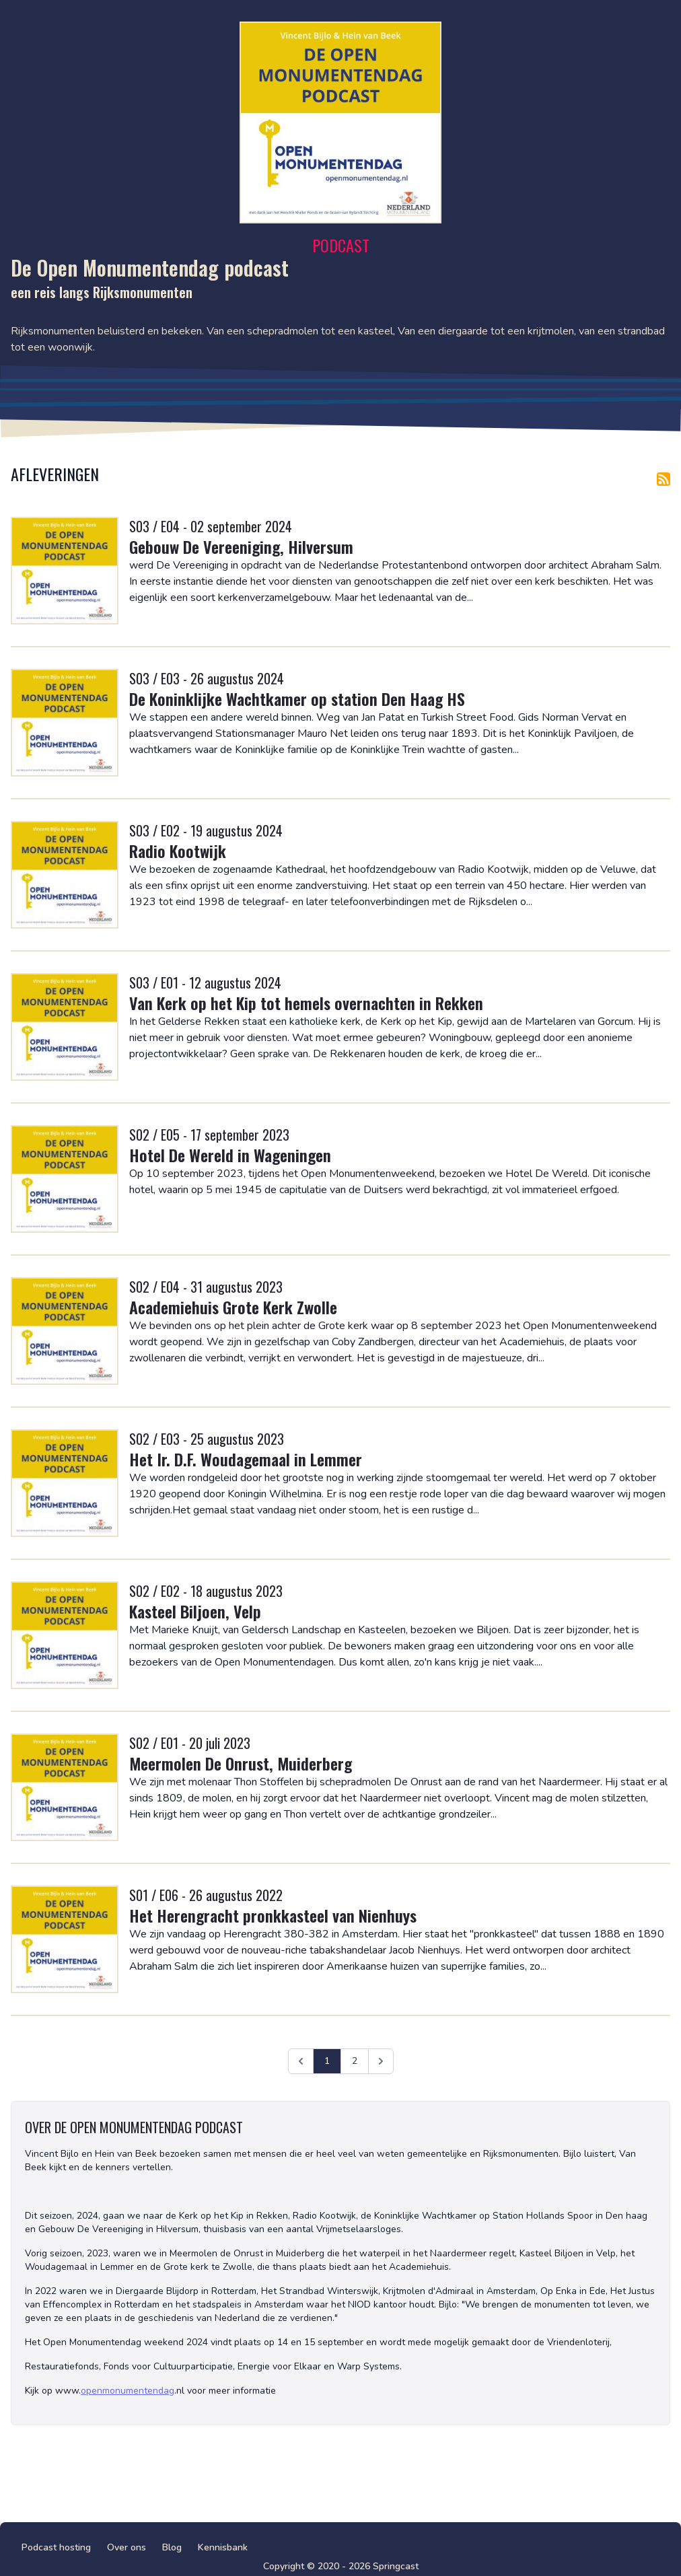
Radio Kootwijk (177, 850)
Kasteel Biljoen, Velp (195, 1611)
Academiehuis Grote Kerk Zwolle (233, 1307)
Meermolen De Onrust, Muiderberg (240, 1763)
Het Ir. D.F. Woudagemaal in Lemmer (245, 1459)
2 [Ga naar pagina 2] (354, 2060)
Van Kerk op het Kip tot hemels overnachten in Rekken (306, 1003)
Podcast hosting (56, 2547)
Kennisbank (223, 2547)
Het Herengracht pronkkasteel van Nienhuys (273, 1915)
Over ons (126, 2547)
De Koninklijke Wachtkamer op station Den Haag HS (297, 698)
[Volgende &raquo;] (381, 2061)
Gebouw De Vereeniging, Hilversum (241, 546)
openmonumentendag (127, 2390)
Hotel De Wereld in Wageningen (230, 1155)
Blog (172, 2547)
